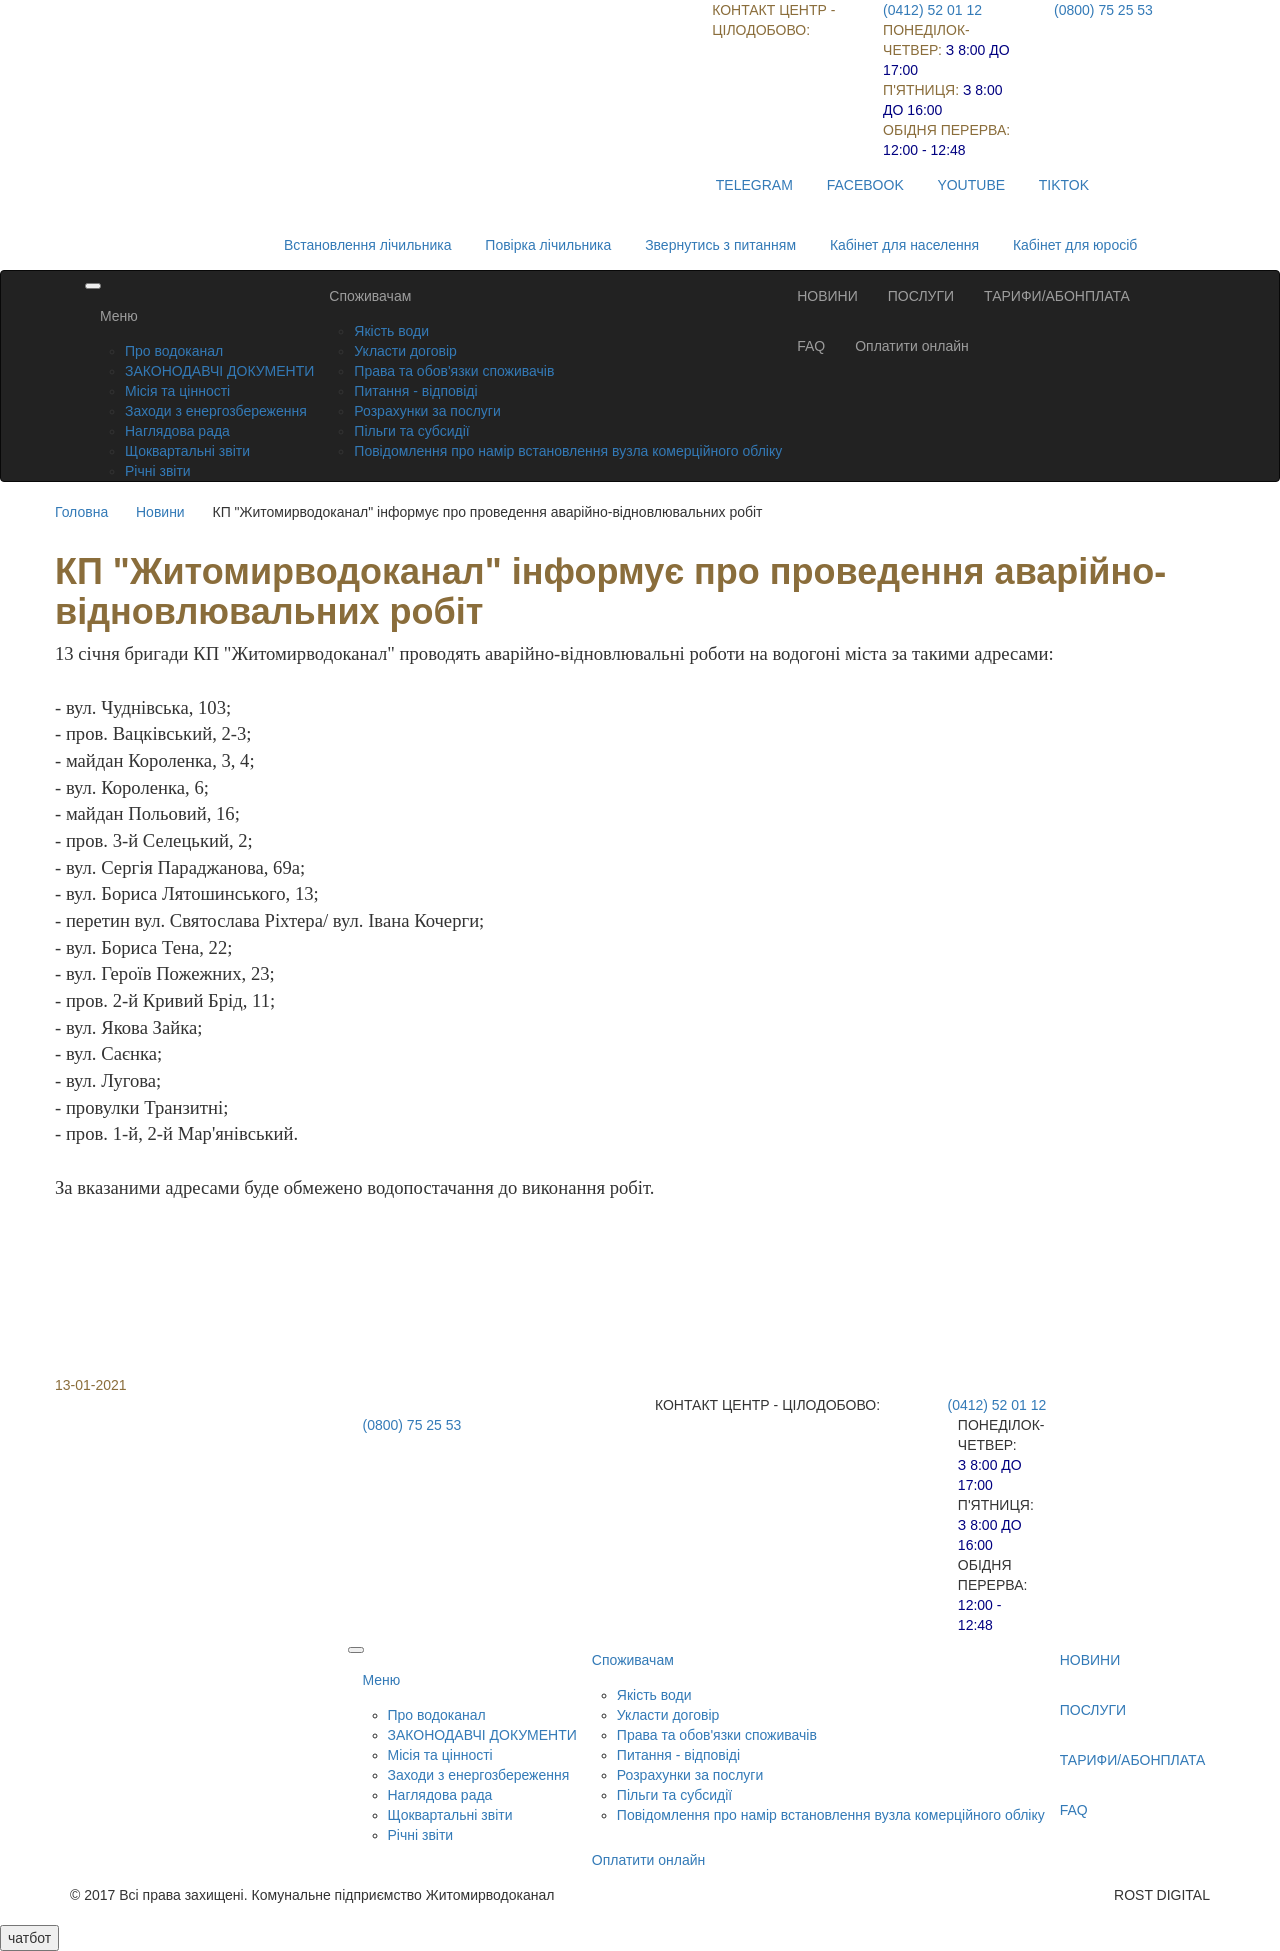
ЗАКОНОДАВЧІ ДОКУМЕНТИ (219, 371)
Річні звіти (158, 471)
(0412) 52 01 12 (932, 10)
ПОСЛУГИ (921, 296)
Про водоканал (174, 351)
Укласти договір (405, 351)
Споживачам (370, 296)
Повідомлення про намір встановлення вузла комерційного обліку (568, 451)
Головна (81, 512)
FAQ (811, 346)
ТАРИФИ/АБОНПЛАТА (1057, 296)
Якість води (391, 331)
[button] (640, 1251)
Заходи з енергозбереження (216, 411)
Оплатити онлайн (912, 346)
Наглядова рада (177, 431)
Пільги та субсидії (411, 431)
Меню (119, 316)
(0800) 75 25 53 (1103, 10)
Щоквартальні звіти (187, 451)
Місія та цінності (177, 391)
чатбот (29, 1938)
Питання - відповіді (415, 391)
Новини (160, 512)
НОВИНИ (827, 296)
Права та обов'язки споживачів (454, 371)
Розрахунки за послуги (427, 411)
